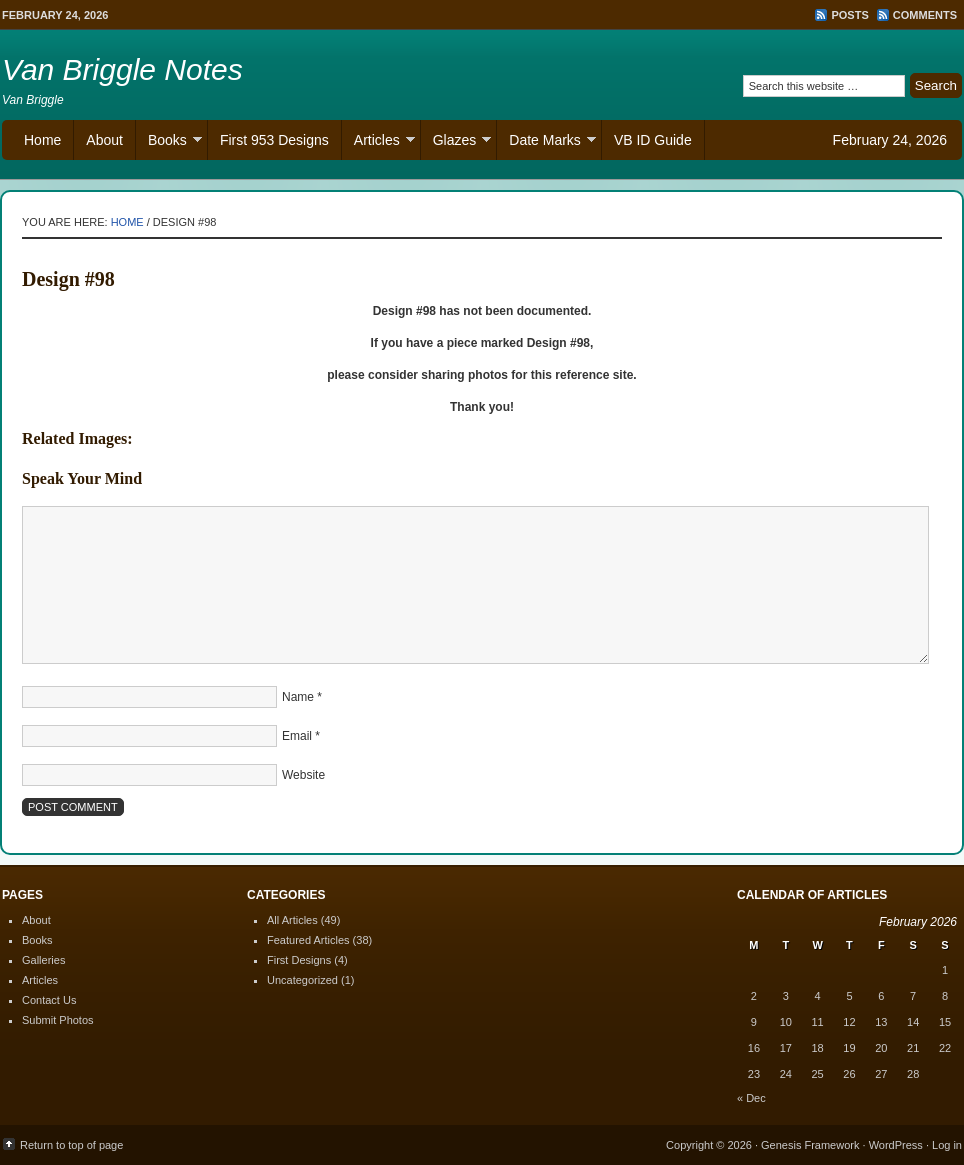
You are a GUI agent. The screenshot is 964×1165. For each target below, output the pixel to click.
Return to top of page (71, 1145)
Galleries (43, 960)
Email (297, 736)
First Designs (299, 960)
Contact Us (49, 1000)
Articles (378, 142)
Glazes (456, 142)
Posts (849, 15)
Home (42, 140)
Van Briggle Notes (122, 69)
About (104, 140)
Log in (947, 1145)
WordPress (896, 1145)
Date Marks (546, 142)
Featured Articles (308, 940)
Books (169, 142)
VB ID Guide (653, 140)
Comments (925, 15)
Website (303, 775)
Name (298, 697)
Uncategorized (302, 980)
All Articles (292, 920)
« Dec (751, 1098)
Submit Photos (58, 1020)
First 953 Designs (274, 140)
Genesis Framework (810, 1145)
